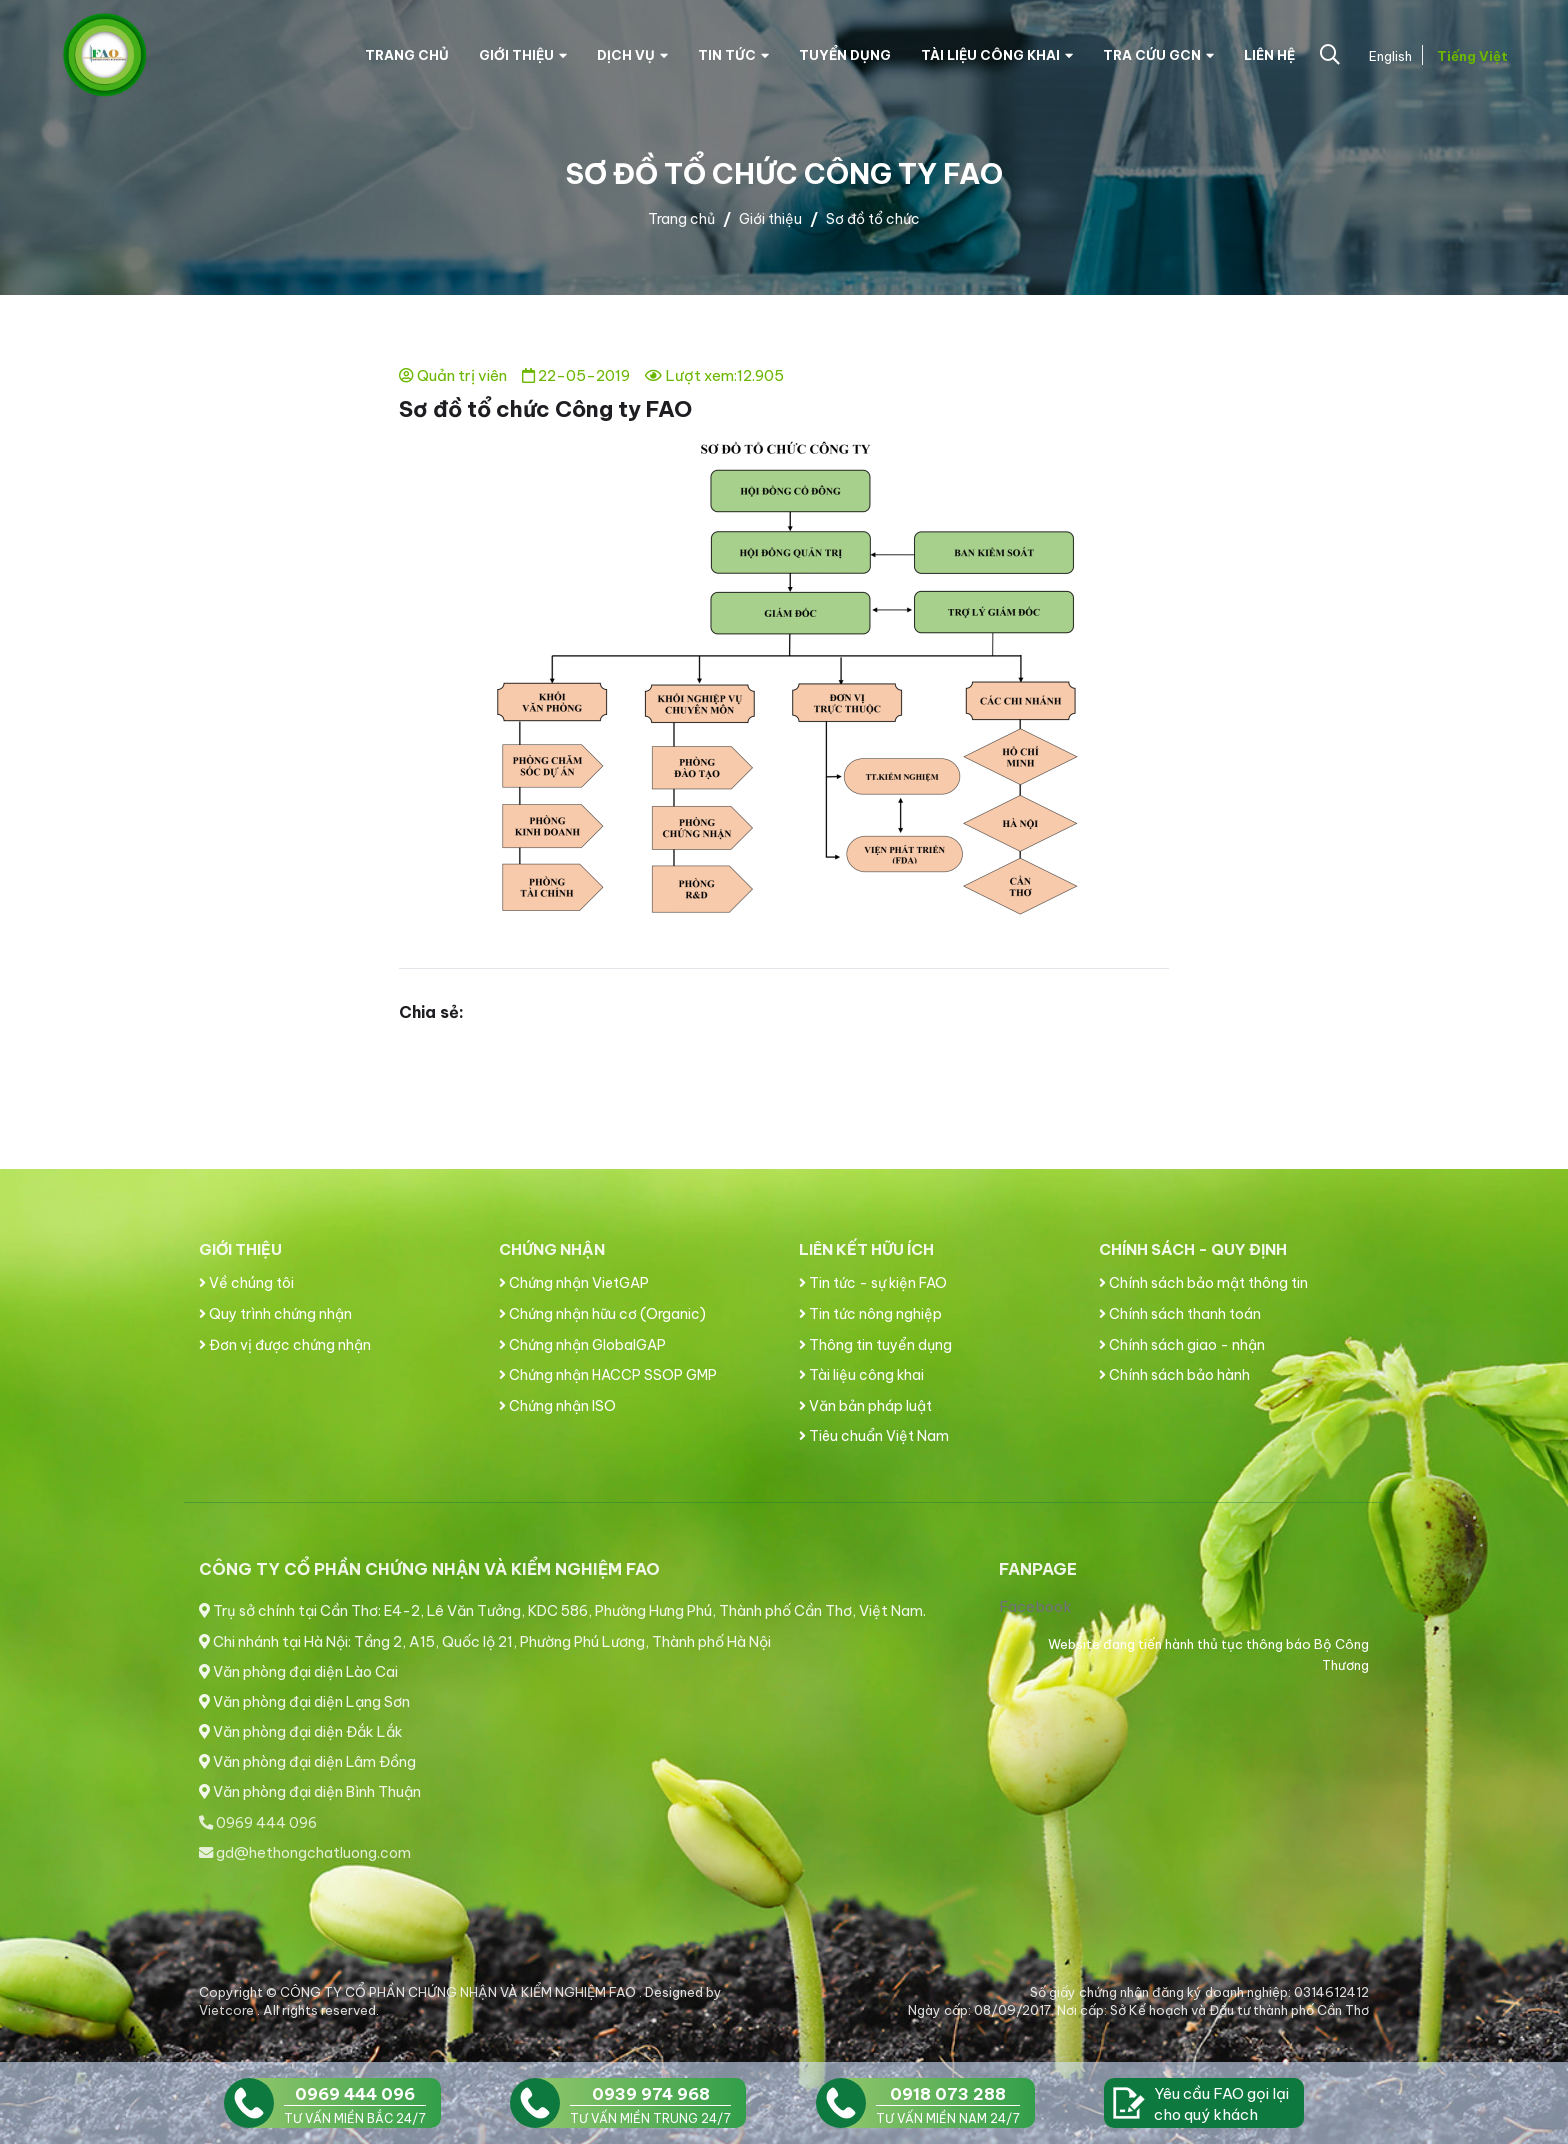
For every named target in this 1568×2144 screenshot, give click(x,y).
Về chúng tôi (246, 1283)
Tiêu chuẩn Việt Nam (874, 1436)
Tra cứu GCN (1158, 55)
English (1388, 56)
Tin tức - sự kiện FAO (873, 1283)
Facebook (1035, 1606)
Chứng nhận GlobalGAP (582, 1345)
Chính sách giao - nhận (1182, 1345)
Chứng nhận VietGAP (574, 1283)
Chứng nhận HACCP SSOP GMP (608, 1375)
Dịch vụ (632, 55)
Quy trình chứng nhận (275, 1314)
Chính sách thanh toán (1180, 1314)
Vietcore (228, 2010)
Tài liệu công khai (997, 55)
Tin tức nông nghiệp (870, 1314)
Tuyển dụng (845, 55)
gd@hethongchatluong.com (305, 1853)
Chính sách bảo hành (1174, 1375)
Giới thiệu (523, 55)
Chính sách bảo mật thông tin (1203, 1283)
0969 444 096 (258, 1823)
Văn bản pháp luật (865, 1406)
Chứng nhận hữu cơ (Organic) (602, 1314)
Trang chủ (407, 55)
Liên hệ (1269, 55)
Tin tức (733, 55)
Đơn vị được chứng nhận (285, 1345)
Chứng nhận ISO (557, 1406)
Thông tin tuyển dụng (875, 1345)
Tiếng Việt (1470, 56)
